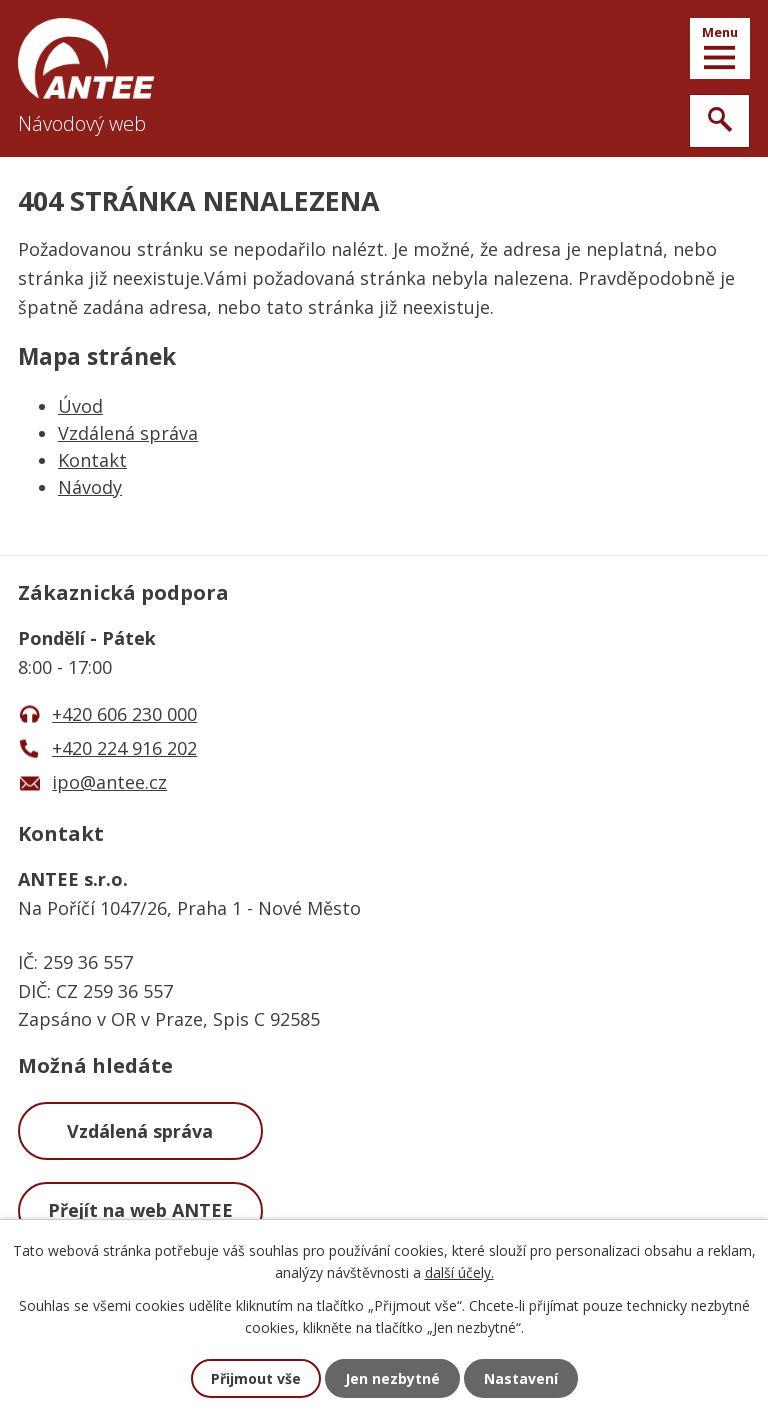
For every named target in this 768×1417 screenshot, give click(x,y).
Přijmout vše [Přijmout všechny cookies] (256, 1378)
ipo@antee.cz (109, 782)
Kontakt (92, 460)
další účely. (459, 1272)
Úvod (80, 406)
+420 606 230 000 (124, 714)
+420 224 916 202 (124, 748)
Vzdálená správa (128, 433)
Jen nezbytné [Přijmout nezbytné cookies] (392, 1378)
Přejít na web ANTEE (140, 1210)
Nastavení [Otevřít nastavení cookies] (521, 1378)
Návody (90, 487)
